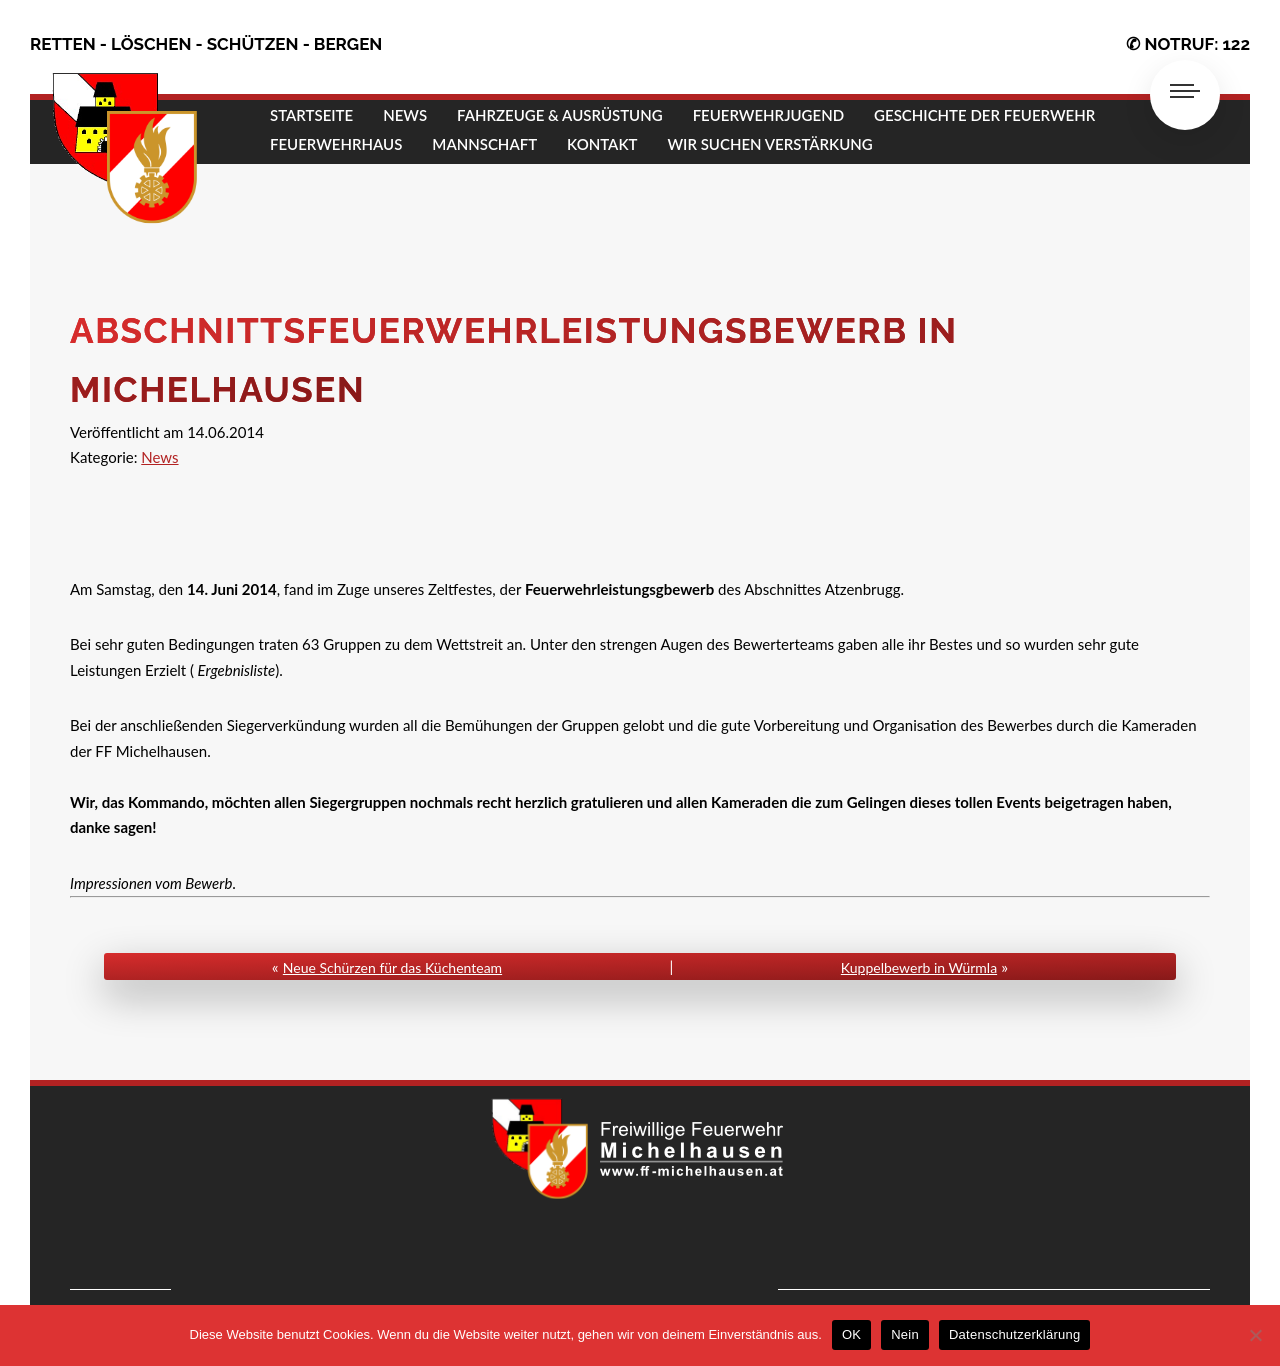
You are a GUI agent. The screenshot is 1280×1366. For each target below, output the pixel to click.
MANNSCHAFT (484, 144)
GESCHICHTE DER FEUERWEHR (984, 115)
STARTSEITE (311, 115)
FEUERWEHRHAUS (336, 144)
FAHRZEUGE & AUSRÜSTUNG (560, 115)
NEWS (405, 115)
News (159, 457)
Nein (905, 1334)
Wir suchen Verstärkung (769, 144)
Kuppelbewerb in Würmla (919, 967)
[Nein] (1255, 1335)
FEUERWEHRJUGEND (768, 115)
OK (851, 1334)
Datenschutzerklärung (1014, 1334)
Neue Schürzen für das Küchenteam (392, 967)
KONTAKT (602, 144)
